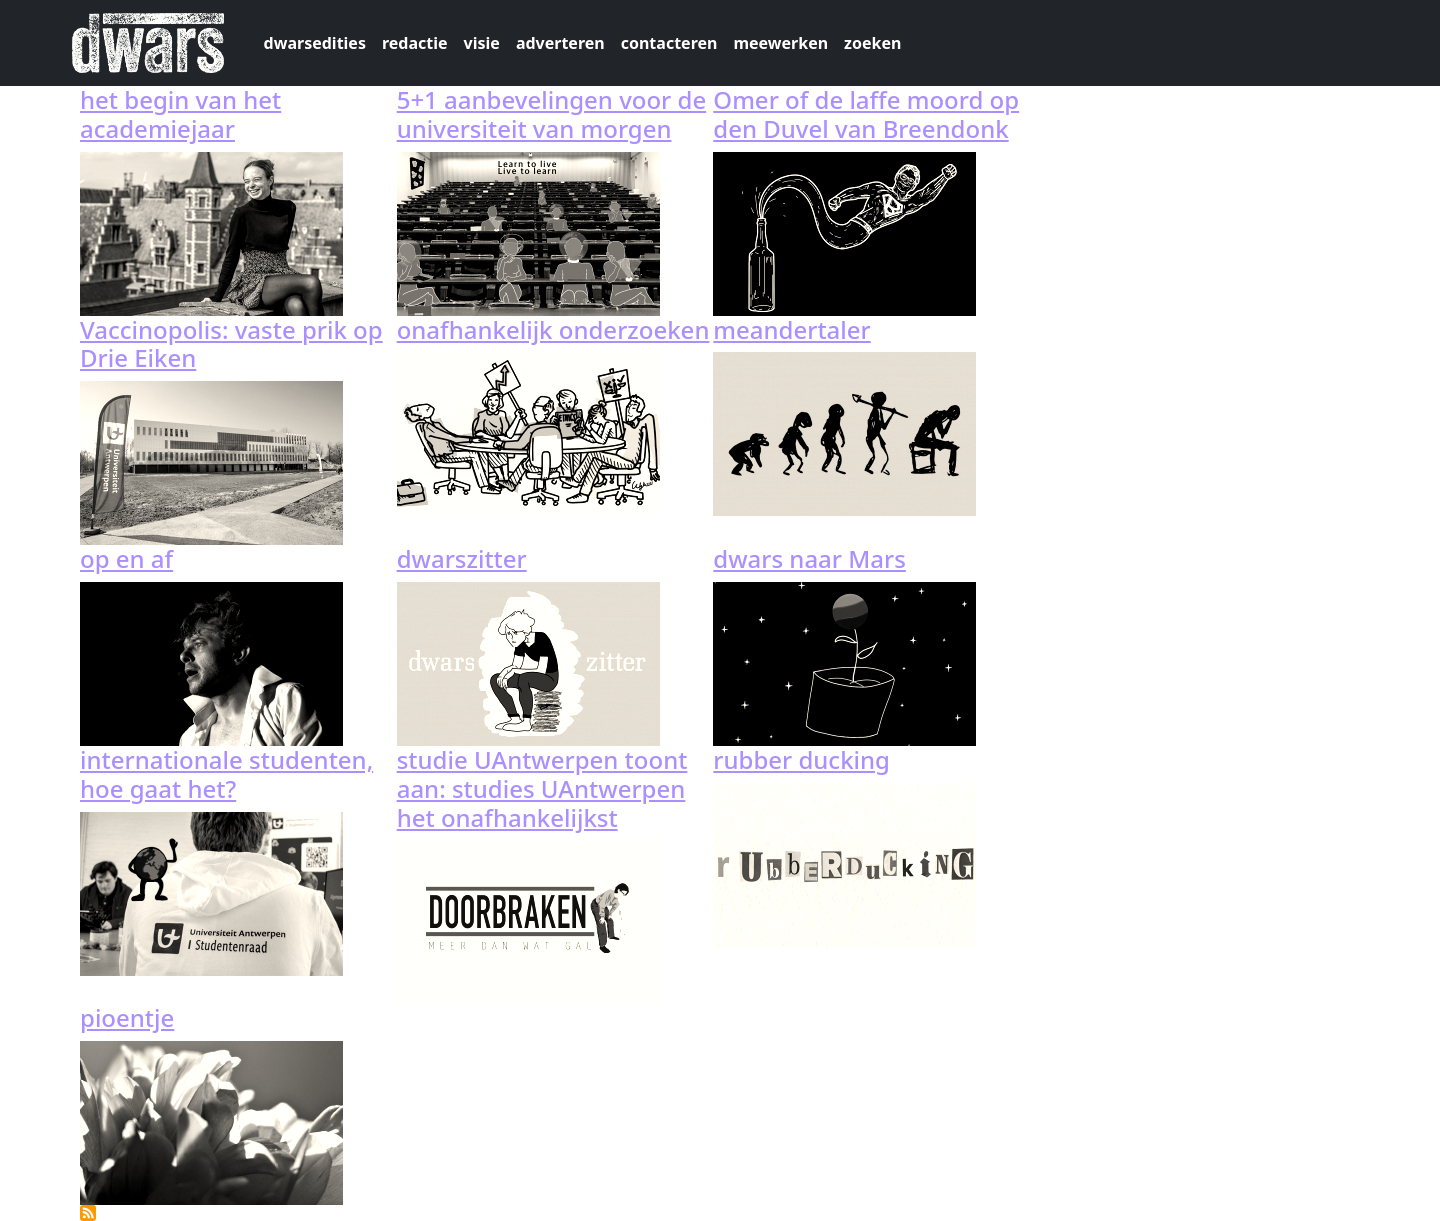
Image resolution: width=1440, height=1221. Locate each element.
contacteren (669, 43)
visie (482, 43)
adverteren (560, 43)
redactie (415, 43)
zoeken (872, 43)
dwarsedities (315, 43)
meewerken (780, 43)
